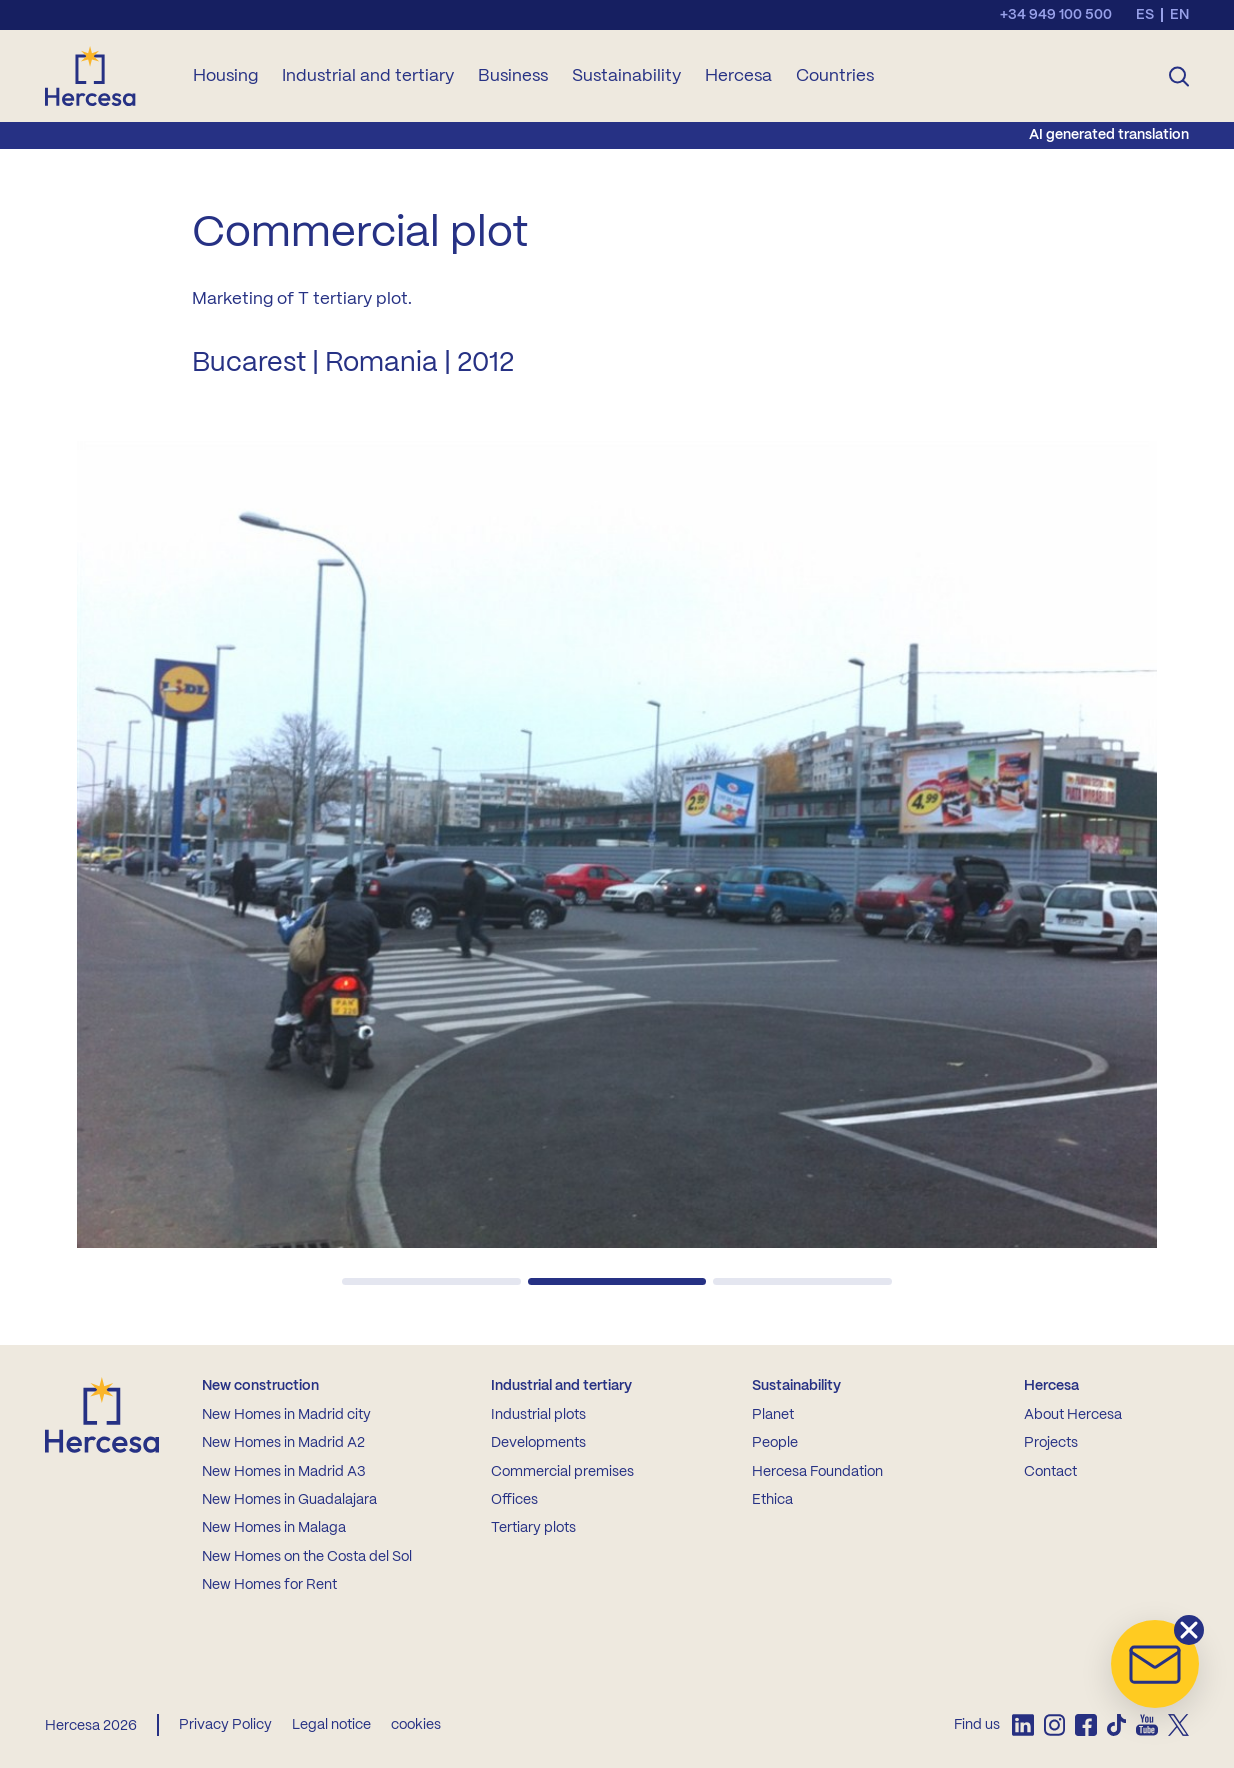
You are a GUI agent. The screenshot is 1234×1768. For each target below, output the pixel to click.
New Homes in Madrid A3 (283, 1472)
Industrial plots (538, 1415)
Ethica (772, 1500)
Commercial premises (562, 1472)
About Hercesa (1073, 1415)
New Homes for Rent (269, 1585)
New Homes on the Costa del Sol (307, 1557)
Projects (1051, 1443)
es (1145, 15)
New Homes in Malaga (274, 1528)
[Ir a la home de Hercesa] (107, 76)
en (1179, 15)
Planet (773, 1415)
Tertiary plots (533, 1528)
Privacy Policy (225, 1725)
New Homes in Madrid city (286, 1415)
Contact (1050, 1472)
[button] (431, 1281)
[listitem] (1022, 1725)
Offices (514, 1500)
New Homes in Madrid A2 (283, 1443)
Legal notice (331, 1725)
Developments (538, 1443)
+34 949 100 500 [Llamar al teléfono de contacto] (1056, 15)
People (775, 1443)
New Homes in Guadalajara (289, 1500)
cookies (416, 1725)
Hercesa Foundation (817, 1472)
